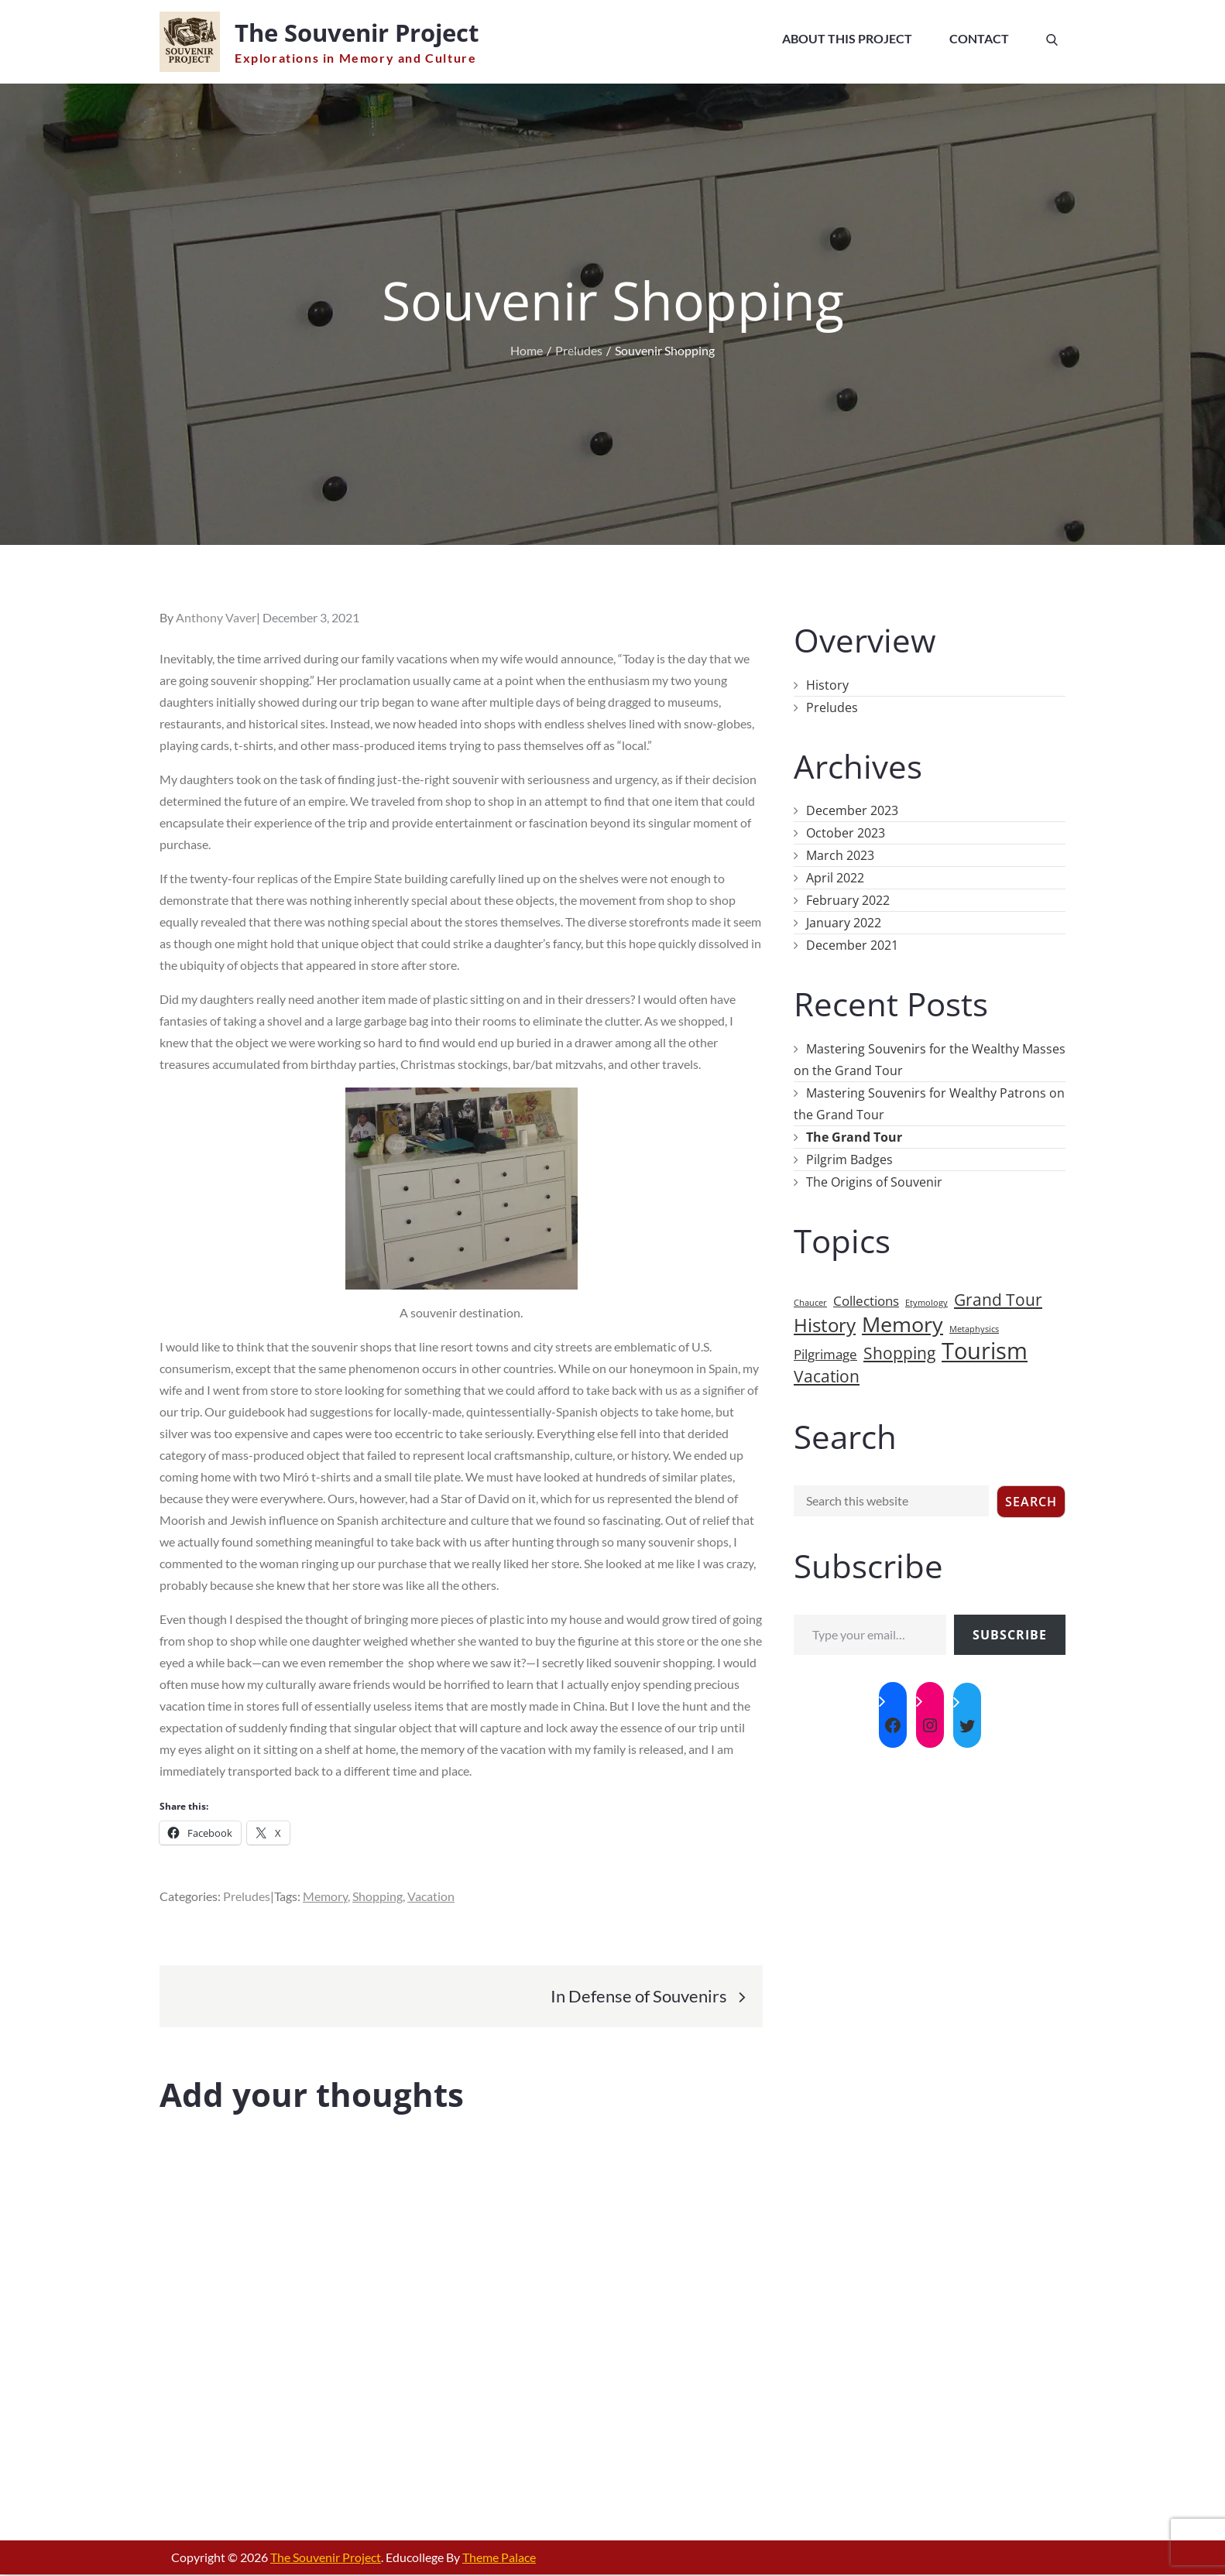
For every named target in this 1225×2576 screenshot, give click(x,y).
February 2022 (848, 901)
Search (1031, 1503)
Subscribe (1010, 1636)
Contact (979, 38)
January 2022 (843, 924)
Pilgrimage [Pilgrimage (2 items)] (825, 1356)
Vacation (431, 1897)
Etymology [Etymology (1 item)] (926, 1304)
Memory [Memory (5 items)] (902, 1326)
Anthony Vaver (216, 618)
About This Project (847, 38)
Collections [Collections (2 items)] (866, 1302)
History (827, 686)
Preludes (246, 1897)
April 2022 (835, 879)
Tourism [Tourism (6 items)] (985, 1352)
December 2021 (852, 946)
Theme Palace (499, 2558)
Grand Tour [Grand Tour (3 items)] (998, 1301)
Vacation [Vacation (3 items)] (827, 1378)
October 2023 (845, 834)
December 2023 (852, 811)
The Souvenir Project (365, 33)
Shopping (377, 1897)
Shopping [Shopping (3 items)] (899, 1354)
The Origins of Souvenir (874, 1183)
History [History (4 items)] (825, 1327)
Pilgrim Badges (849, 1161)
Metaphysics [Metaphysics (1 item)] (974, 1330)
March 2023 (840, 856)
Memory (325, 1897)
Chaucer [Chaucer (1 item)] (810, 1304)
